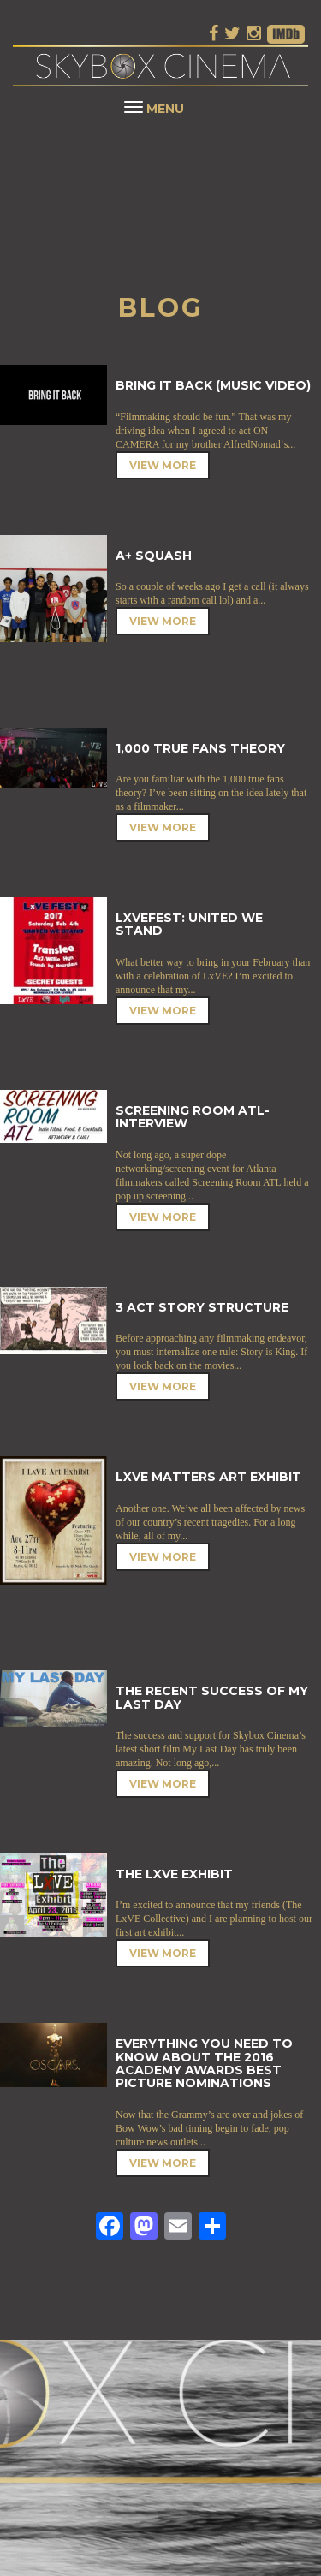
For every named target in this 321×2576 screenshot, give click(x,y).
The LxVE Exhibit (174, 1874)
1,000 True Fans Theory (200, 748)
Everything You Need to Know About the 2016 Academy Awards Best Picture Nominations (204, 2063)
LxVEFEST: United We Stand (189, 924)
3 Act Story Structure (202, 1307)
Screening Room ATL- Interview (193, 1117)
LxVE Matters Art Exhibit (208, 1476)
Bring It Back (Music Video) (213, 385)
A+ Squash (154, 555)
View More (162, 465)
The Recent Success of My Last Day (212, 1697)
